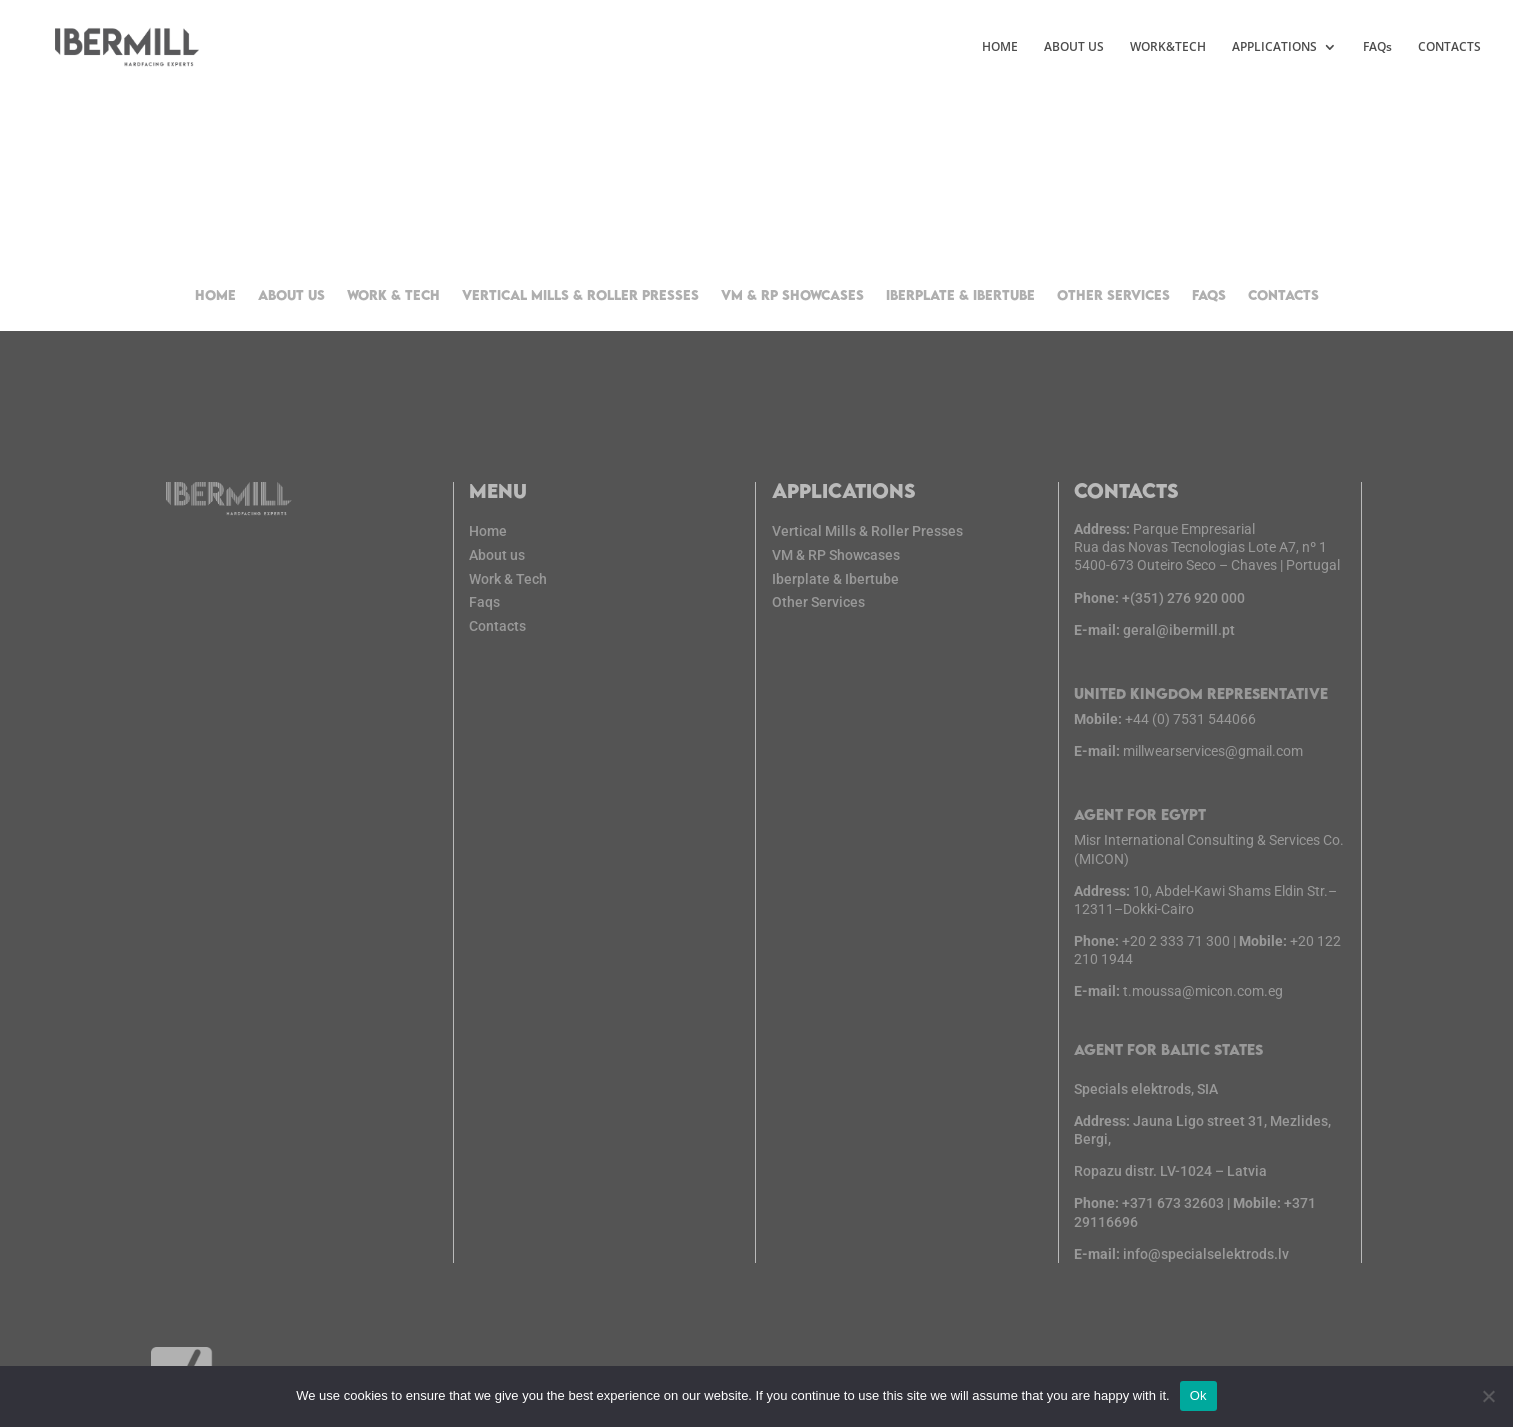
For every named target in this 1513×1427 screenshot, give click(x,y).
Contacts (1283, 295)
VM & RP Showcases (792, 295)
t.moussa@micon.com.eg (1204, 983)
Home (215, 295)
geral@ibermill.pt (1158, 645)
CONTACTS (1449, 47)
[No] (1488, 1396)
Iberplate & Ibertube (960, 295)
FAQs (1377, 47)
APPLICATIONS (1274, 47)
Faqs (492, 599)
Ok (1198, 1395)
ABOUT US (1074, 47)
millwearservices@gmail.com (1213, 758)
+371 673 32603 (1175, 1181)
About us (291, 295)
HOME (1000, 47)
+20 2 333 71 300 (1178, 936)
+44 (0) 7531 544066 (1192, 728)
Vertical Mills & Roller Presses (580, 295)
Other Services (1113, 295)
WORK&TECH (1168, 47)
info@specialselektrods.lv (1206, 1229)
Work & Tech (393, 295)
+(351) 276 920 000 (1163, 615)
